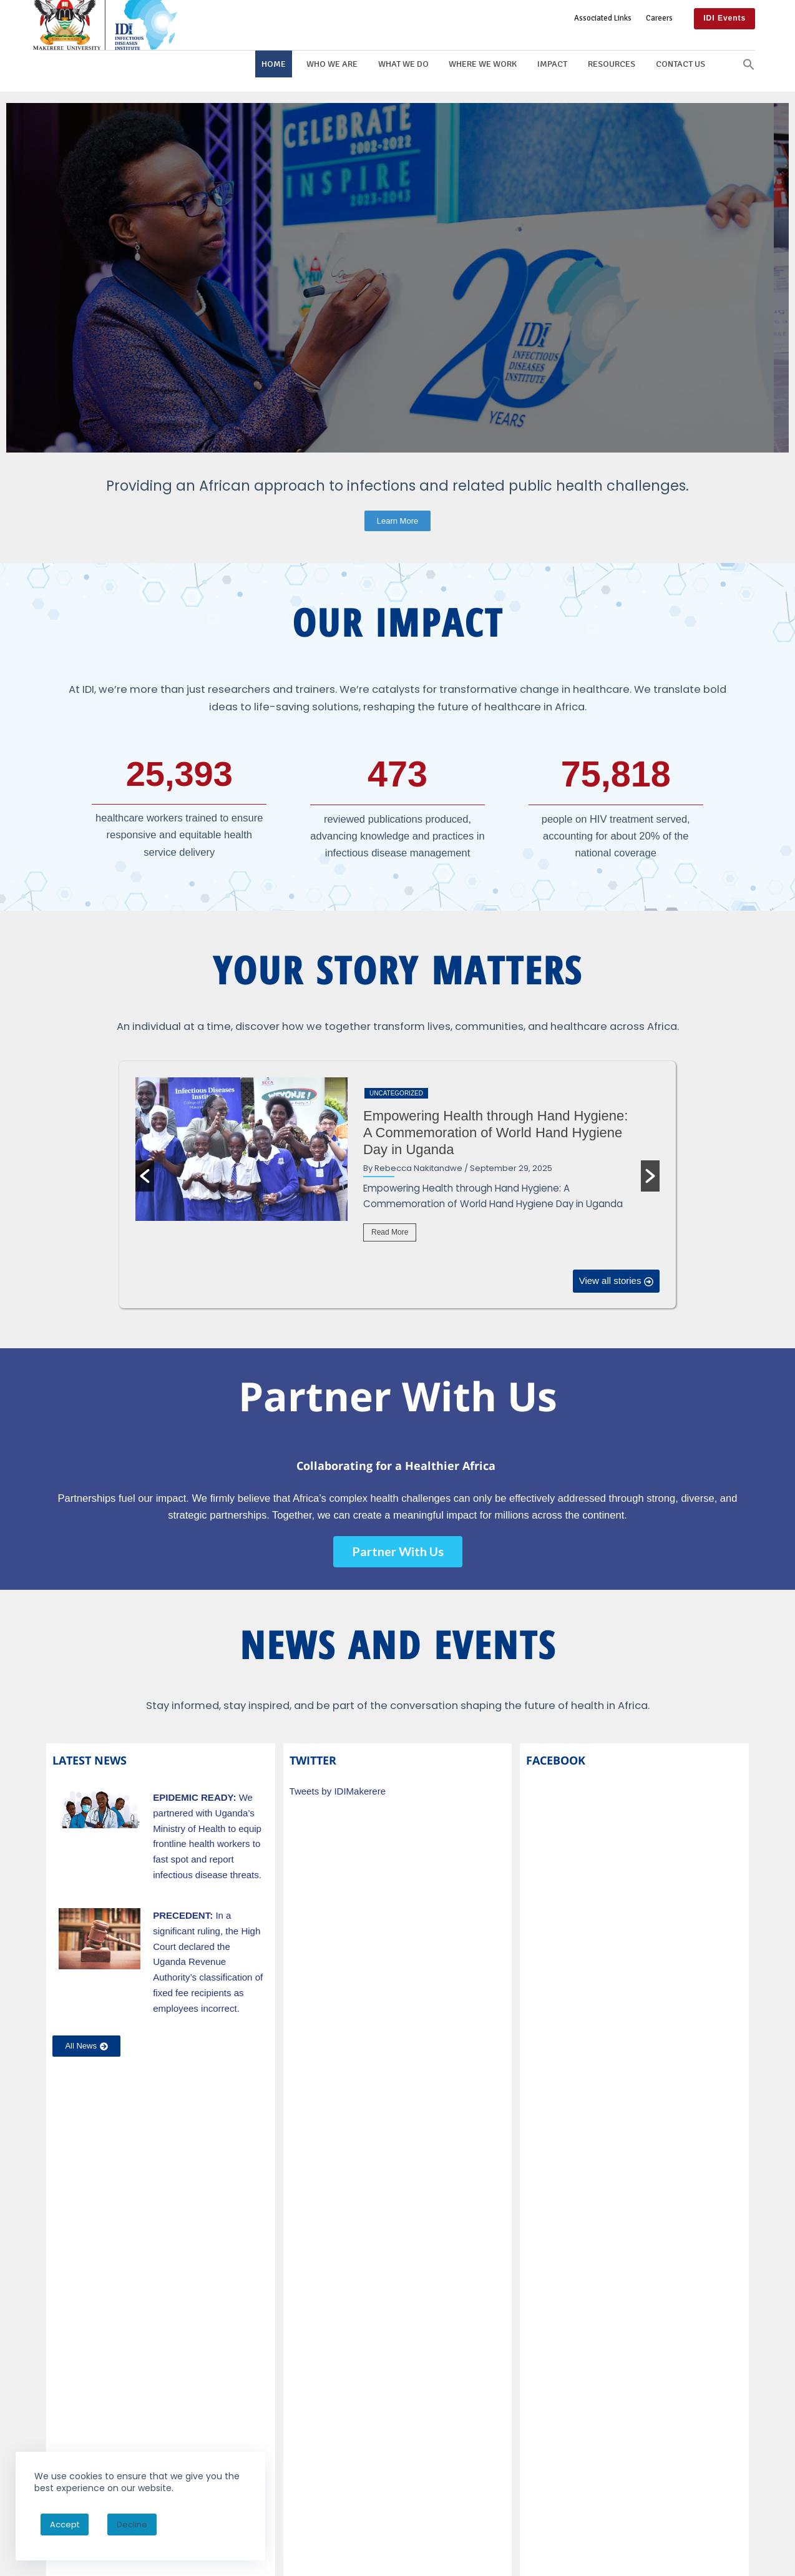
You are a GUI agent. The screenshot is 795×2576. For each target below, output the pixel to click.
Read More (389, 1232)
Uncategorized (396, 1093)
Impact (552, 63)
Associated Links (603, 18)
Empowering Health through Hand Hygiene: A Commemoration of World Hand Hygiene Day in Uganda (495, 1132)
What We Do (403, 63)
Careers (659, 18)
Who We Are (332, 63)
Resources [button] (611, 63)
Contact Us (680, 63)
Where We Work (483, 63)
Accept (64, 2524)
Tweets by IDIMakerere (338, 1791)
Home (273, 63)
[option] (397, 1168)
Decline (132, 2524)
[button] (749, 64)
